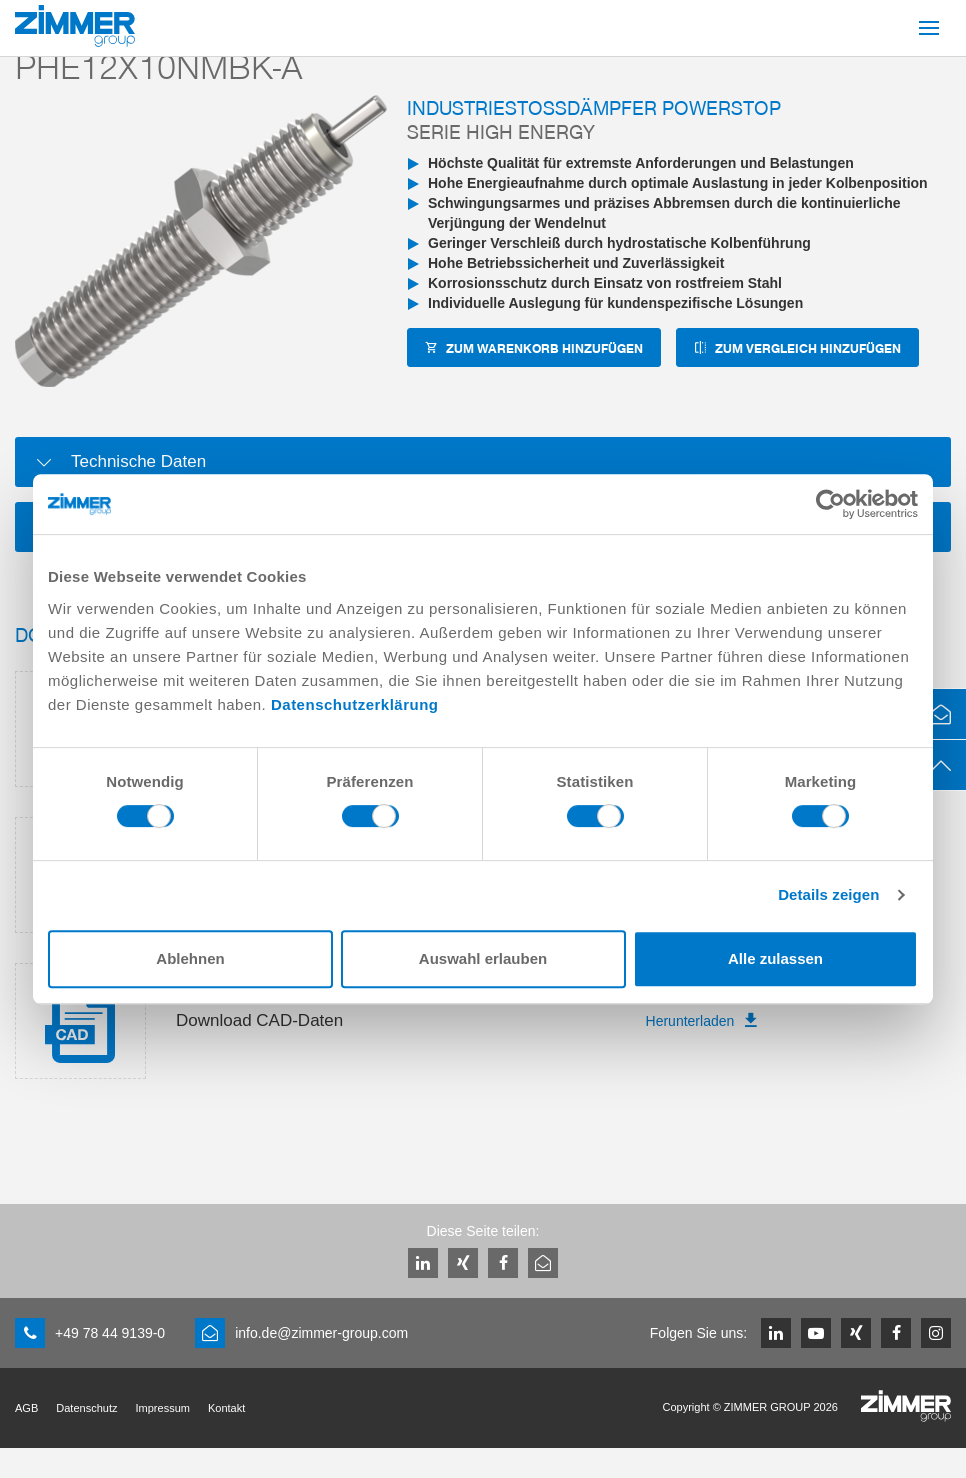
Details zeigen (828, 894)
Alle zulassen (775, 958)
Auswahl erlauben (483, 958)
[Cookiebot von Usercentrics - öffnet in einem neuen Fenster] (830, 504)
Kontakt (226, 1408)
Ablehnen (190, 958)
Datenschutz (86, 1408)
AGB (26, 1408)
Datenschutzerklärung (355, 704)
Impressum (163, 1408)
